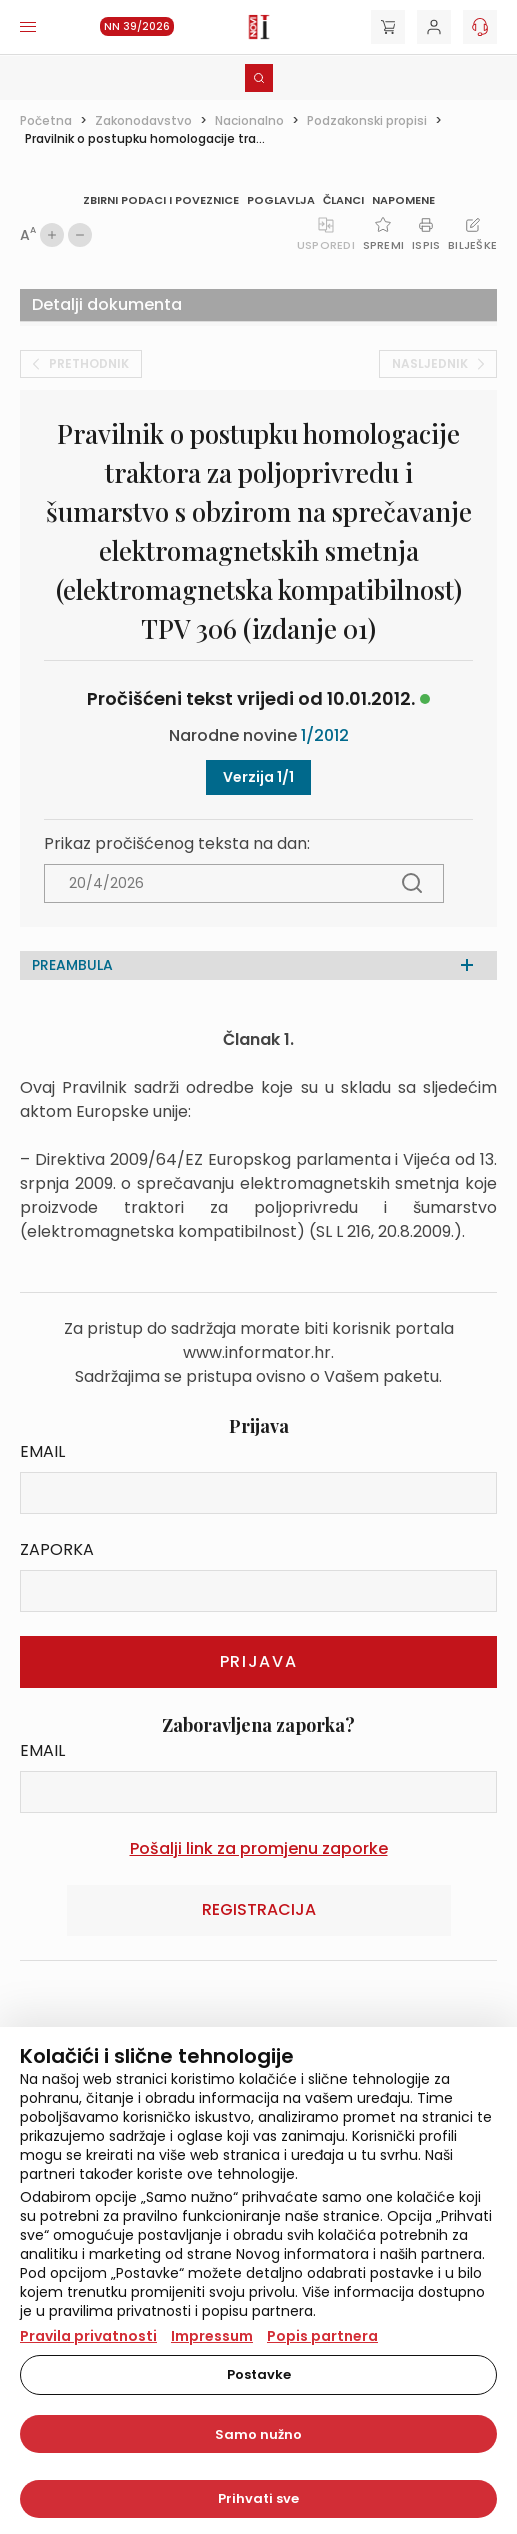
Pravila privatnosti (88, 2336)
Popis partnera (322, 2336)
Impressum (212, 2336)
